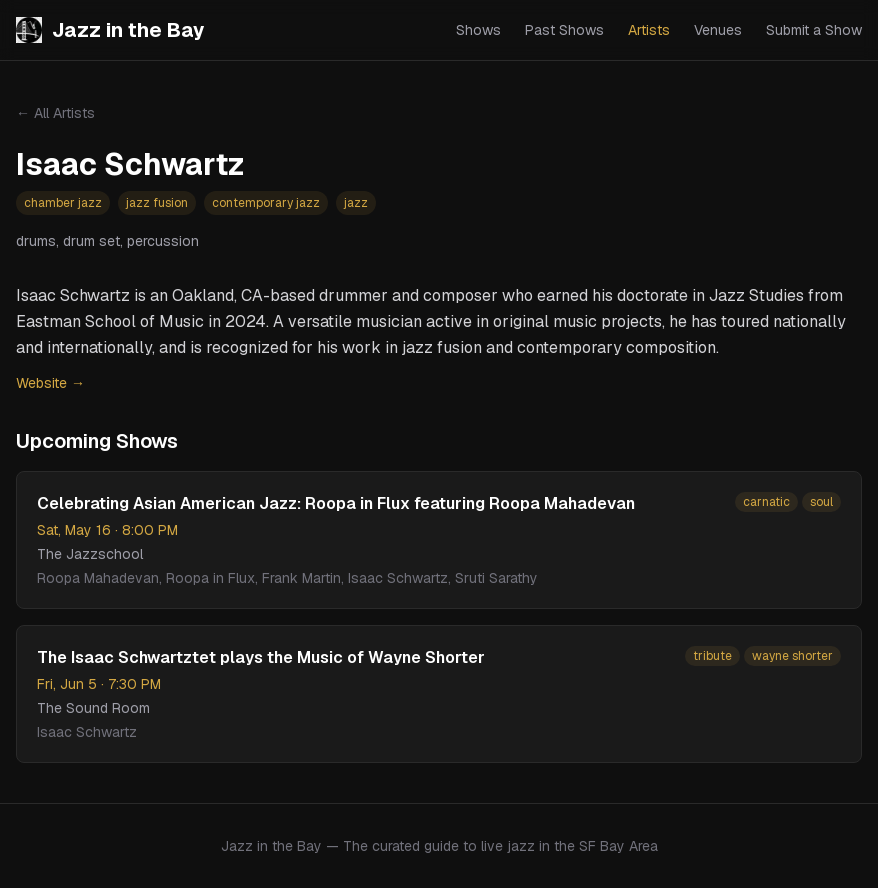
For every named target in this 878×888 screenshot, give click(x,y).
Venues (718, 30)
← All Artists (55, 113)
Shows (478, 30)
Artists (649, 30)
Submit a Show (814, 30)
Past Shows (564, 30)
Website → (50, 383)
